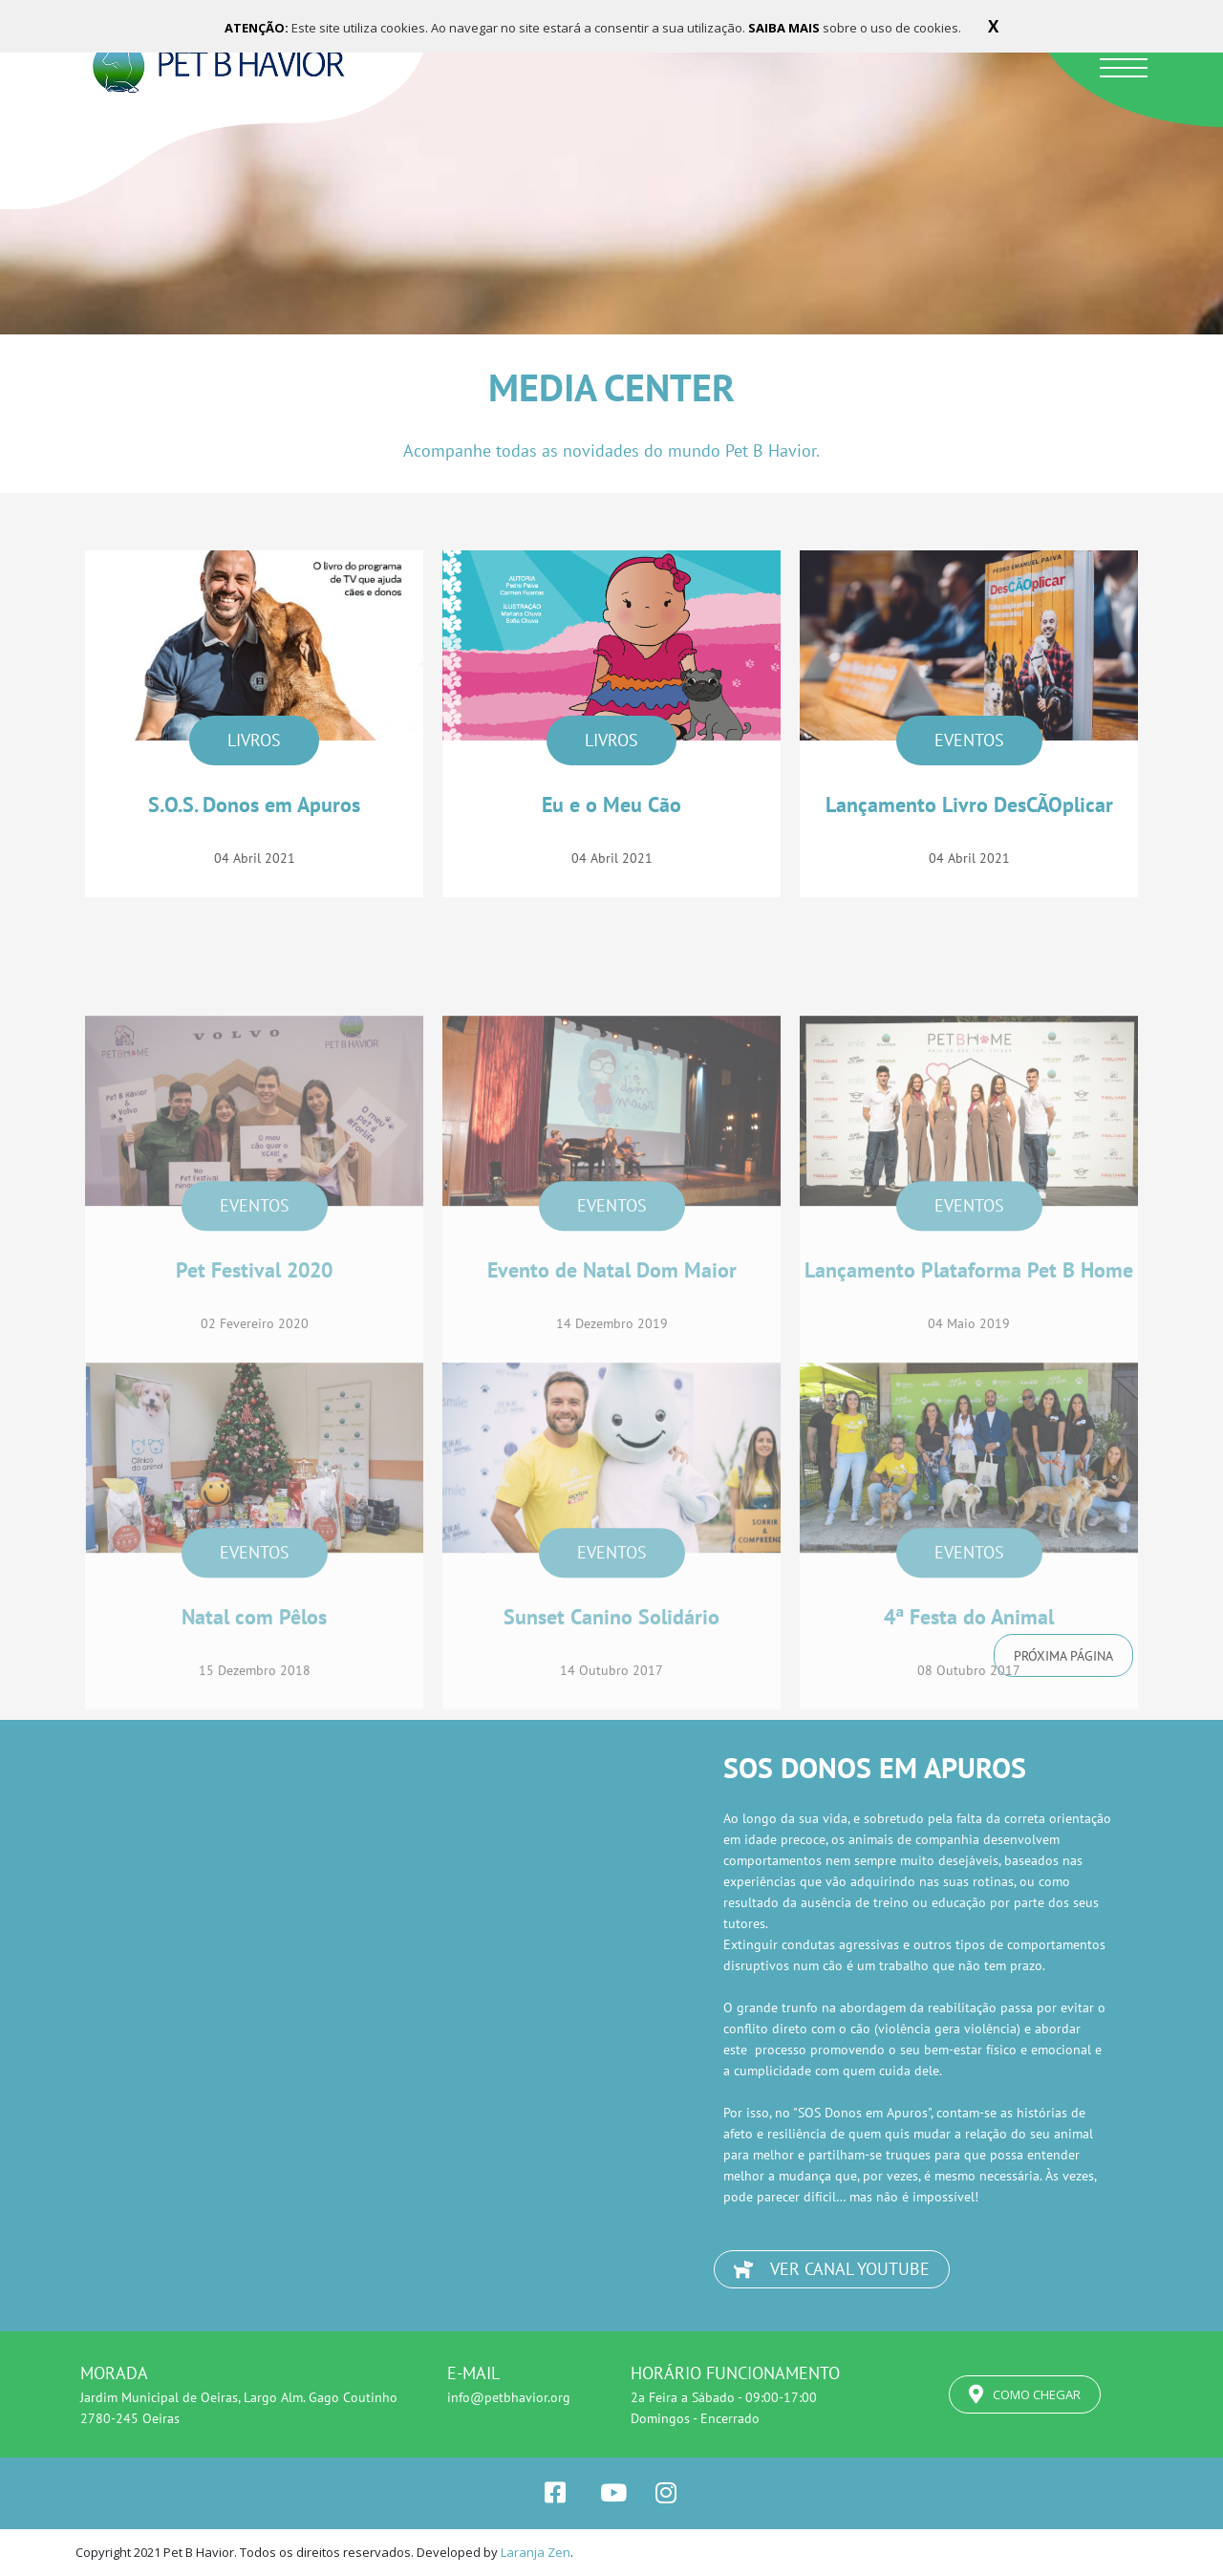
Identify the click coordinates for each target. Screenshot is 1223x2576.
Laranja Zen (535, 2552)
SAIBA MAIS (785, 27)
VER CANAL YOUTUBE (832, 2269)
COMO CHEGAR (1025, 2394)
